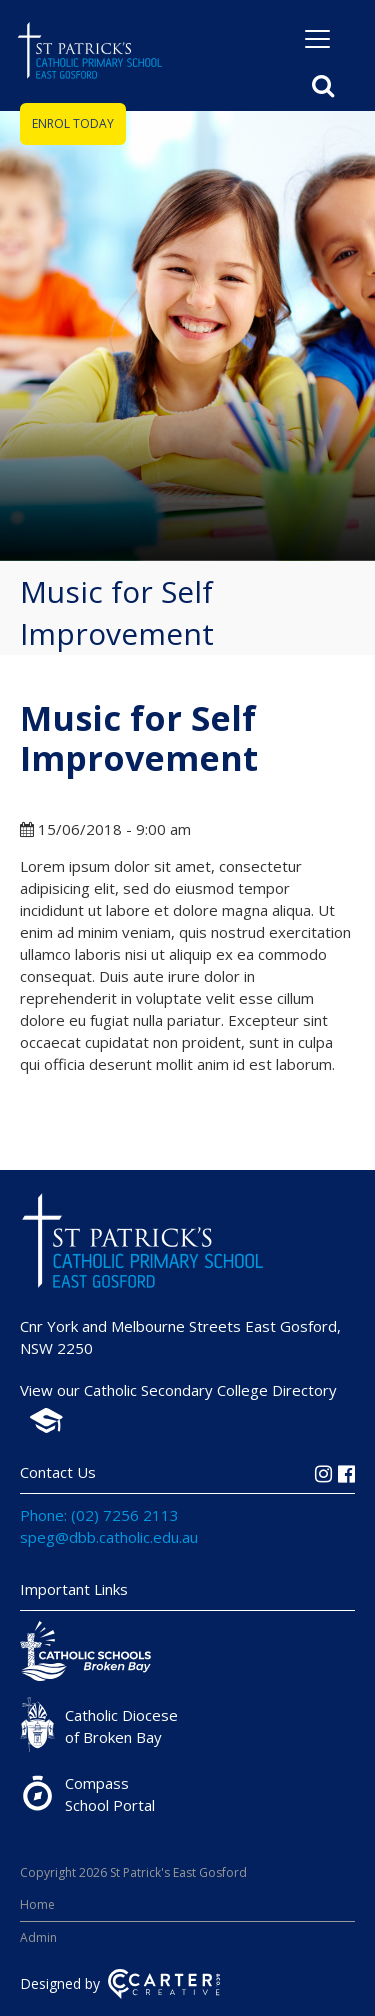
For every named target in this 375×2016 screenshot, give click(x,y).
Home (37, 1904)
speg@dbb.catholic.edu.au (109, 1537)
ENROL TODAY (73, 123)
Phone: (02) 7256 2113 (99, 1515)
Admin (38, 1937)
